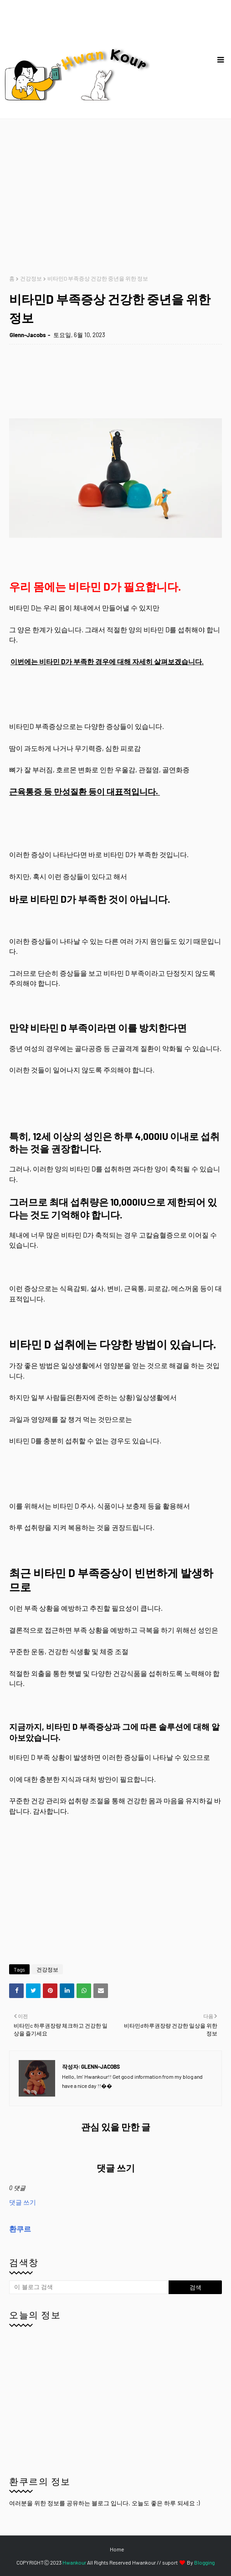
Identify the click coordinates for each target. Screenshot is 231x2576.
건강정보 (31, 278)
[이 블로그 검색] (89, 2287)
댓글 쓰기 (22, 2202)
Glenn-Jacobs (28, 334)
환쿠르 (20, 2228)
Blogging (204, 2562)
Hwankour (74, 2562)
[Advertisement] (120, 196)
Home (117, 2549)
